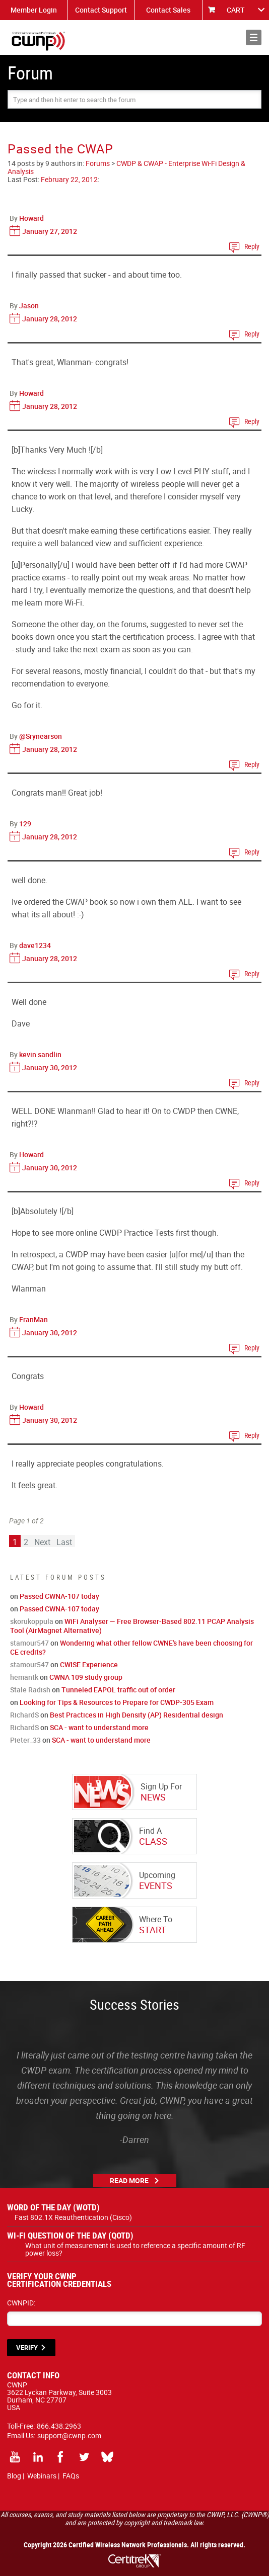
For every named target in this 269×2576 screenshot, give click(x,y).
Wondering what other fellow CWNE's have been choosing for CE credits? (131, 1647)
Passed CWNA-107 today (59, 1596)
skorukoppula (31, 1621)
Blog (14, 2475)
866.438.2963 (59, 2426)
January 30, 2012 (49, 1067)
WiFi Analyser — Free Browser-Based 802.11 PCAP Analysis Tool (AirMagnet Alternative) (132, 1625)
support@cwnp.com (69, 2435)
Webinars (41, 2475)
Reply (251, 246)
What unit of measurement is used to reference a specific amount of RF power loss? (135, 2249)
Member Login (34, 10)
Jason (29, 305)
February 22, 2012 (69, 179)
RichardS (24, 1715)
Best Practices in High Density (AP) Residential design (136, 1715)
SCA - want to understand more (99, 1727)
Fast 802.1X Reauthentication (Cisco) (73, 2217)
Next (42, 1542)
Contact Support (101, 10)
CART (236, 10)
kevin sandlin (40, 1054)
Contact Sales (168, 10)
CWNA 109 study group (85, 1677)
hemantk (24, 1677)
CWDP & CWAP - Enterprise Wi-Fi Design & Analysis (126, 167)
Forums (98, 163)
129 (25, 823)
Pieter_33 (25, 1740)
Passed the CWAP (60, 148)
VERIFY (27, 2347)
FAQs (70, 2475)
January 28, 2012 (49, 318)
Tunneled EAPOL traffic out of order (118, 1689)
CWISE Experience (89, 1664)
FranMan (33, 1319)
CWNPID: (21, 2302)
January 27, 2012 (49, 231)
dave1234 (35, 945)
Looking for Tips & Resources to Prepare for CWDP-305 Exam (117, 1702)
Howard (31, 218)
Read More (129, 2180)
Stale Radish (30, 1689)
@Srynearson (40, 736)
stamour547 (29, 1643)
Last (64, 1542)
